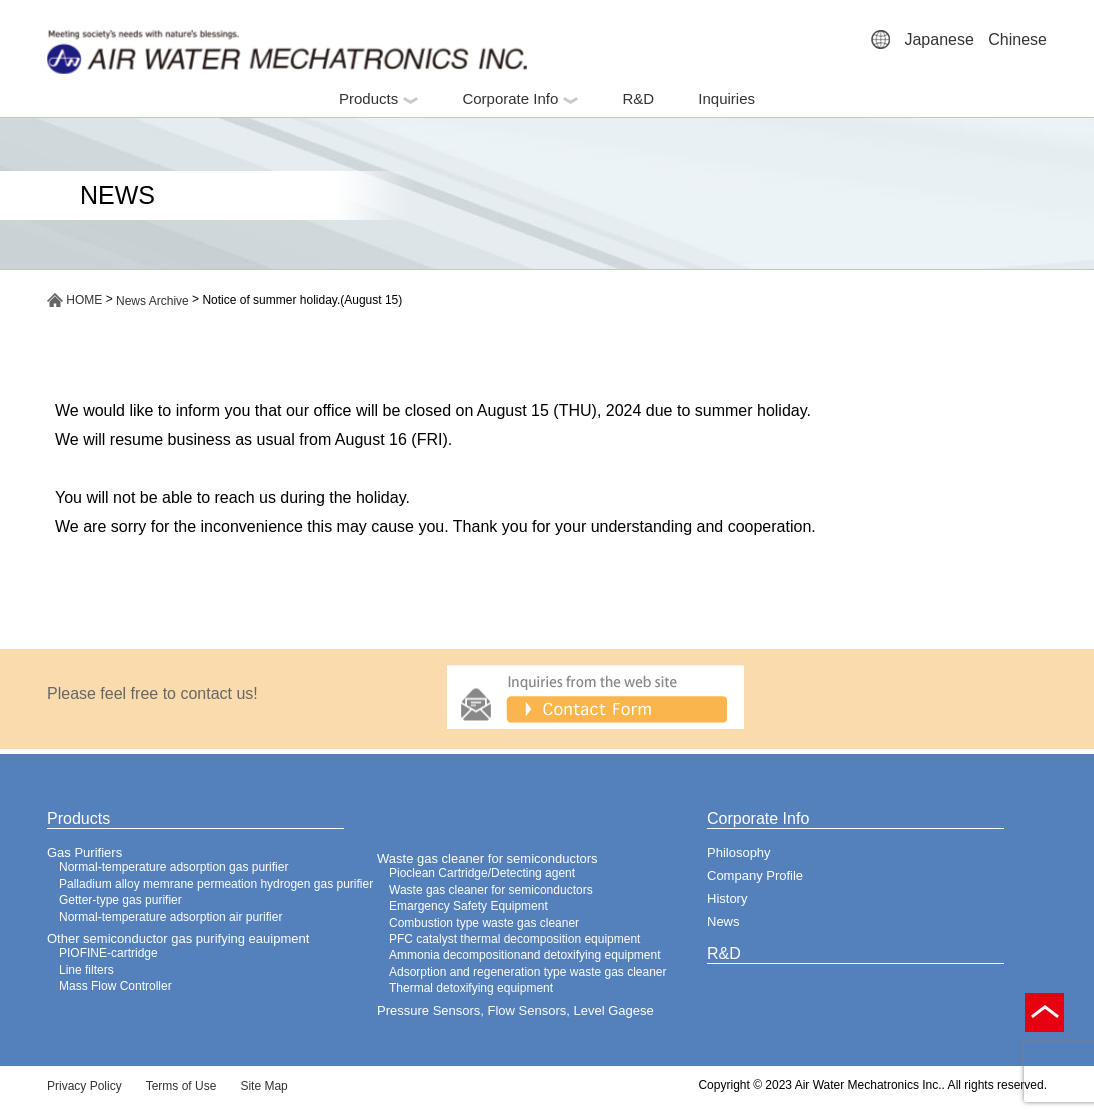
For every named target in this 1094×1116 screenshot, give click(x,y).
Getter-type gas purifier (120, 900)
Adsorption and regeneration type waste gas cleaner (528, 972)
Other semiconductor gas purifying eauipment (178, 938)
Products (378, 98)
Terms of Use (181, 1086)
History (727, 898)
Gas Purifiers (84, 852)
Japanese (938, 39)
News (723, 921)
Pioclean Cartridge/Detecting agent (482, 873)
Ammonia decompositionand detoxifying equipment (525, 955)
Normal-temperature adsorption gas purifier (173, 867)
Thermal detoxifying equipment (471, 988)
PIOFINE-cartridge (108, 953)
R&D (638, 98)
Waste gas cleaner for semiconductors (487, 858)
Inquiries (726, 98)
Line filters (86, 970)
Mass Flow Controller (115, 986)
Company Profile (755, 875)
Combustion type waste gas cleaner (484, 923)
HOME (74, 300)
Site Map (263, 1086)
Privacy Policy (84, 1086)
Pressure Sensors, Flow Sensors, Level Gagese (515, 1010)
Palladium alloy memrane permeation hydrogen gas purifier (216, 884)
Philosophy (739, 852)
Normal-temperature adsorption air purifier (170, 917)
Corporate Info (520, 98)
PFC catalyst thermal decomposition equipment (514, 939)
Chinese (1017, 39)
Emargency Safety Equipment (468, 906)
